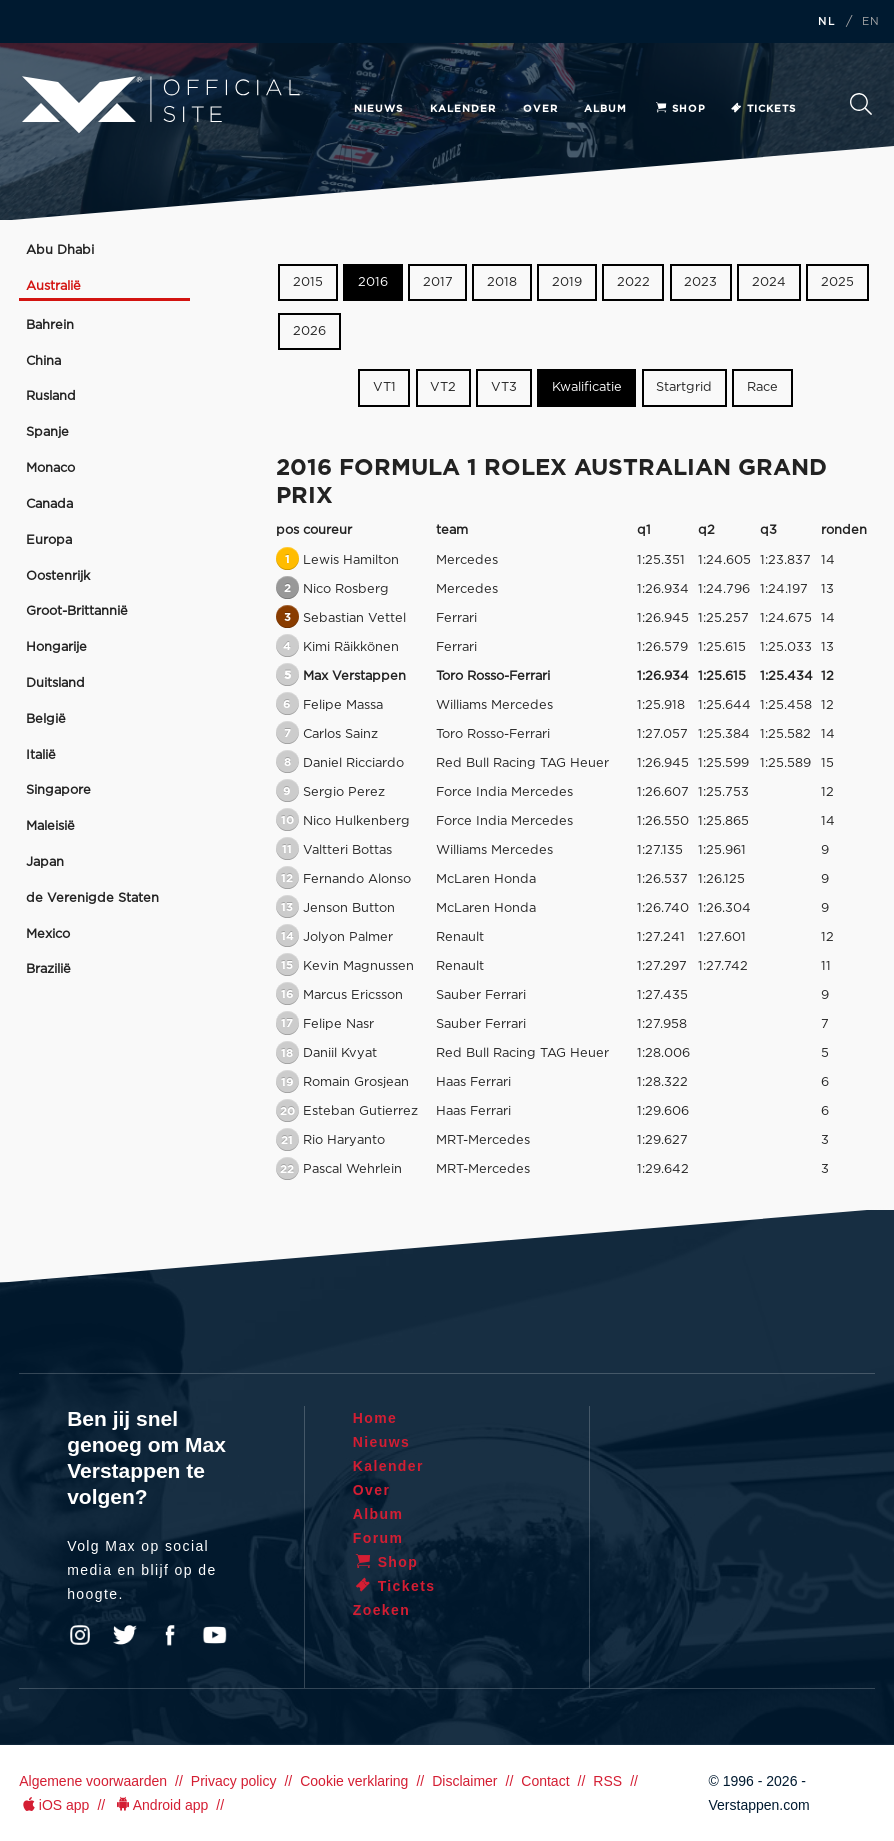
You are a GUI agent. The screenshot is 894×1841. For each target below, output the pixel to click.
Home (375, 1418)
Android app (160, 1805)
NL (827, 22)
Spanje (47, 432)
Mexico (48, 934)
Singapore (58, 790)
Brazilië (48, 969)
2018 (502, 282)
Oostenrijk (58, 576)
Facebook (170, 1635)
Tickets (762, 109)
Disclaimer (464, 1781)
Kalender (463, 109)
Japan (45, 862)
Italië (41, 755)
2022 (633, 282)
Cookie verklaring (354, 1781)
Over (540, 109)
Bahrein (50, 325)
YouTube (215, 1635)
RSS (607, 1781)
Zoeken (861, 104)
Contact (545, 1781)
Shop (680, 109)
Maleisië (50, 826)
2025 (837, 282)
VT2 (443, 387)
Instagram (80, 1635)
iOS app (54, 1805)
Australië (53, 286)
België (46, 719)
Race (762, 387)
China (43, 361)
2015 (308, 282)
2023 (700, 282)
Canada (49, 504)
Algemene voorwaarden (93, 1781)
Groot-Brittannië (77, 611)
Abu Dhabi (60, 250)
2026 (309, 331)
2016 (373, 282)
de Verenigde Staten (92, 898)
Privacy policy (234, 1781)
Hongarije (56, 647)
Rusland (51, 396)
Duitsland (55, 683)
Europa (49, 540)
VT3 (504, 387)
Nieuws (378, 109)
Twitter (125, 1635)
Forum (378, 1538)
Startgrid (684, 387)
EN (871, 22)
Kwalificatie (587, 387)
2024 (769, 282)
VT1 (384, 387)
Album (605, 109)
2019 (567, 282)
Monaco (50, 468)
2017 (438, 282)
